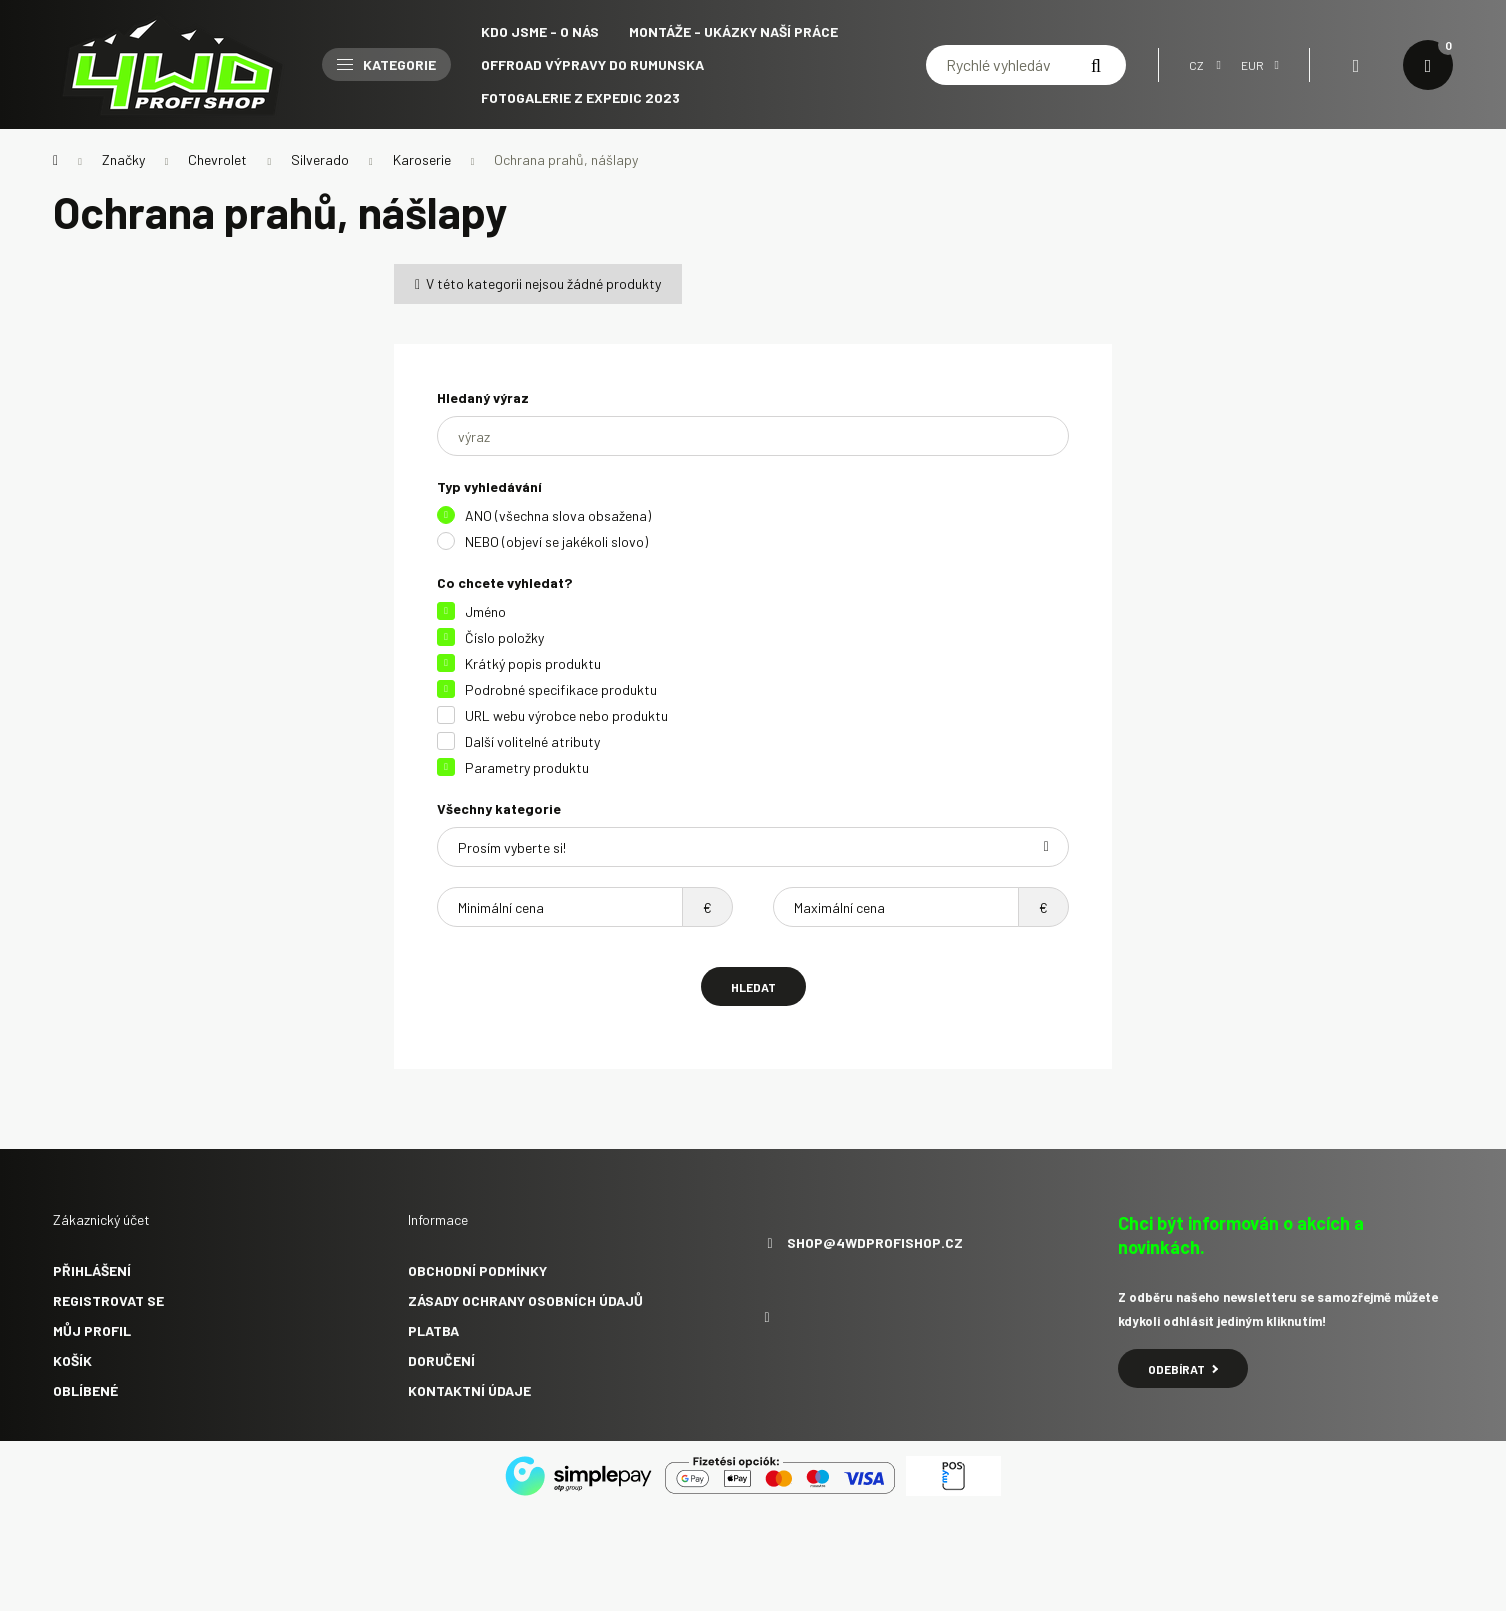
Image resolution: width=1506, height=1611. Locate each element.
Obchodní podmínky (477, 1270)
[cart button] (1428, 65)
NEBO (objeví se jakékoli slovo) (556, 541)
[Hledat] (1096, 65)
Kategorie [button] (386, 64)
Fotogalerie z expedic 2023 (580, 97)
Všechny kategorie (499, 808)
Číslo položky (504, 637)
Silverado (320, 159)
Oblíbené (85, 1390)
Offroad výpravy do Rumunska (592, 64)
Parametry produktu (527, 767)
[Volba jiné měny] (1255, 65)
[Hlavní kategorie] (55, 160)
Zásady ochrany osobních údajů (525, 1300)
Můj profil (92, 1330)
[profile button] (1356, 65)
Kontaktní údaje (469, 1390)
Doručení (441, 1360)
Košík (72, 1360)
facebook (767, 1318)
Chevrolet (217, 159)
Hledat (753, 987)
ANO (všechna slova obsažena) (558, 515)
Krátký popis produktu (533, 663)
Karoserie (422, 159)
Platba (433, 1330)
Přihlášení (92, 1270)
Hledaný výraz (483, 397)
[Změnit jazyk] (1200, 65)
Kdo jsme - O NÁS (540, 31)
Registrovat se (108, 1300)
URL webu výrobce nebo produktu (566, 715)
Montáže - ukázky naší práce (733, 31)
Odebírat (1183, 1369)
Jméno (485, 611)
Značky (123, 159)
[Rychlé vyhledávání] (1026, 65)
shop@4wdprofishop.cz (875, 1243)
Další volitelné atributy (532, 741)
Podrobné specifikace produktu (561, 689)
